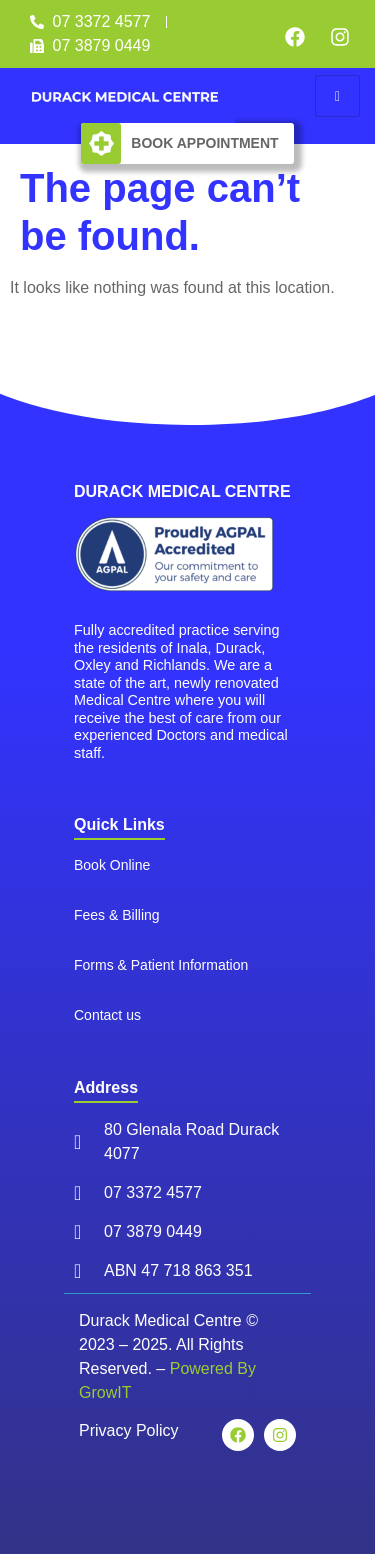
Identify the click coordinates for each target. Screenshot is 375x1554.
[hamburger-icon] (337, 96)
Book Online (112, 857)
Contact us (107, 1007)
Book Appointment (204, 143)
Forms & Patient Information (161, 957)
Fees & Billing (117, 907)
